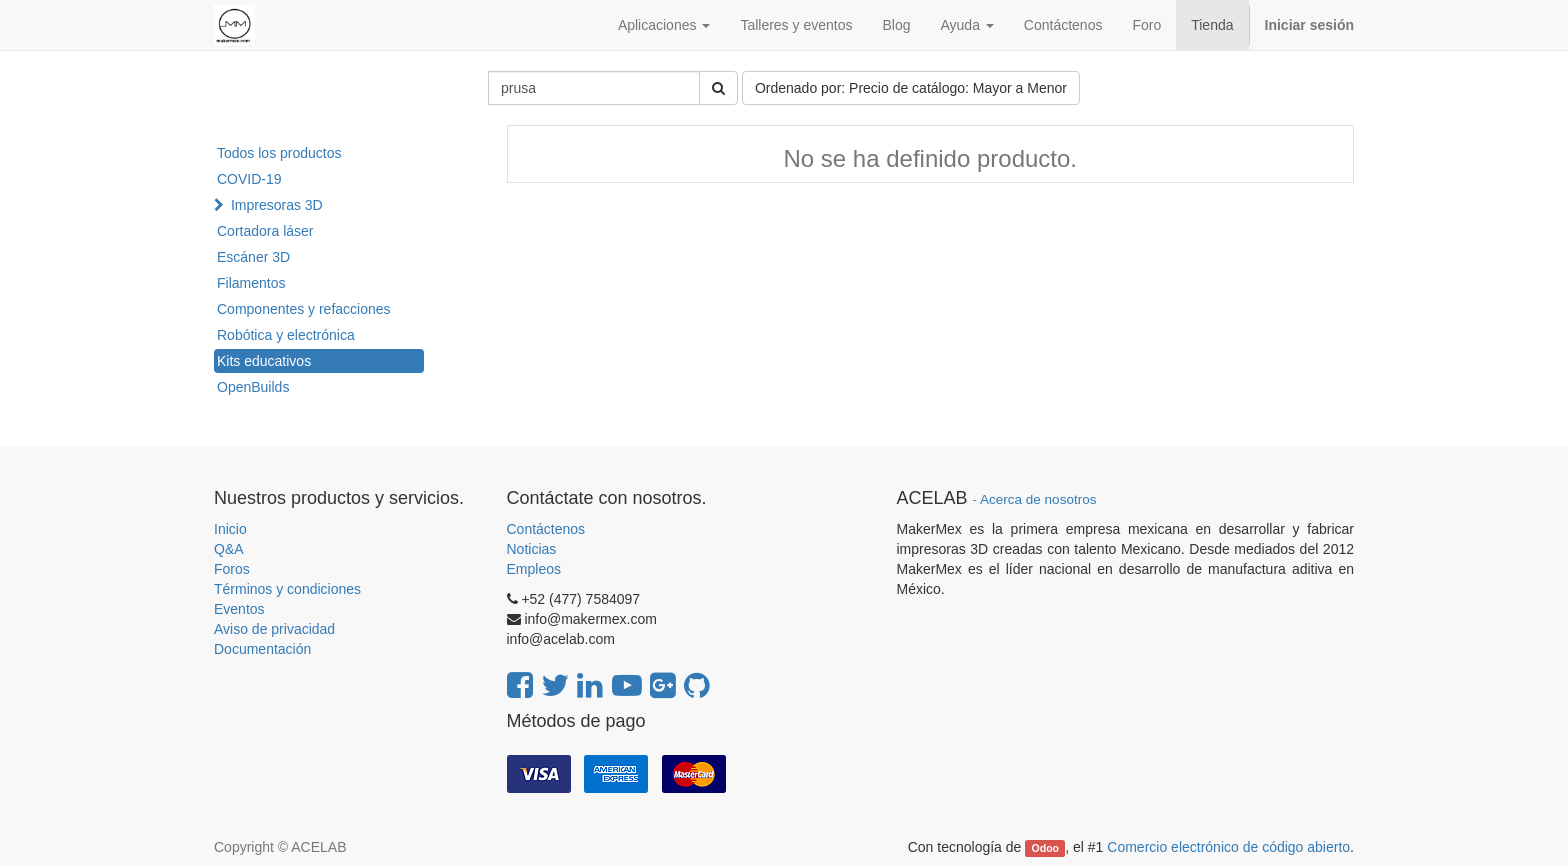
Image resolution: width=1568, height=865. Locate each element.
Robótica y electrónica (286, 335)
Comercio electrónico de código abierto (1228, 847)
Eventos (239, 609)
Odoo (1045, 848)
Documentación (262, 649)
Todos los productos (279, 153)
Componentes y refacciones (304, 309)
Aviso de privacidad (274, 629)
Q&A (229, 549)
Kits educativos (264, 361)
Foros (232, 569)
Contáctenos (546, 529)
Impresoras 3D (277, 205)
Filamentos (251, 283)
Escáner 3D (253, 257)
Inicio (230, 529)
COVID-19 (249, 179)
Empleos (534, 569)
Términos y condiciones (287, 589)
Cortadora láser (265, 231)
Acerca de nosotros (1038, 499)
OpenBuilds (253, 387)
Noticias (532, 549)
